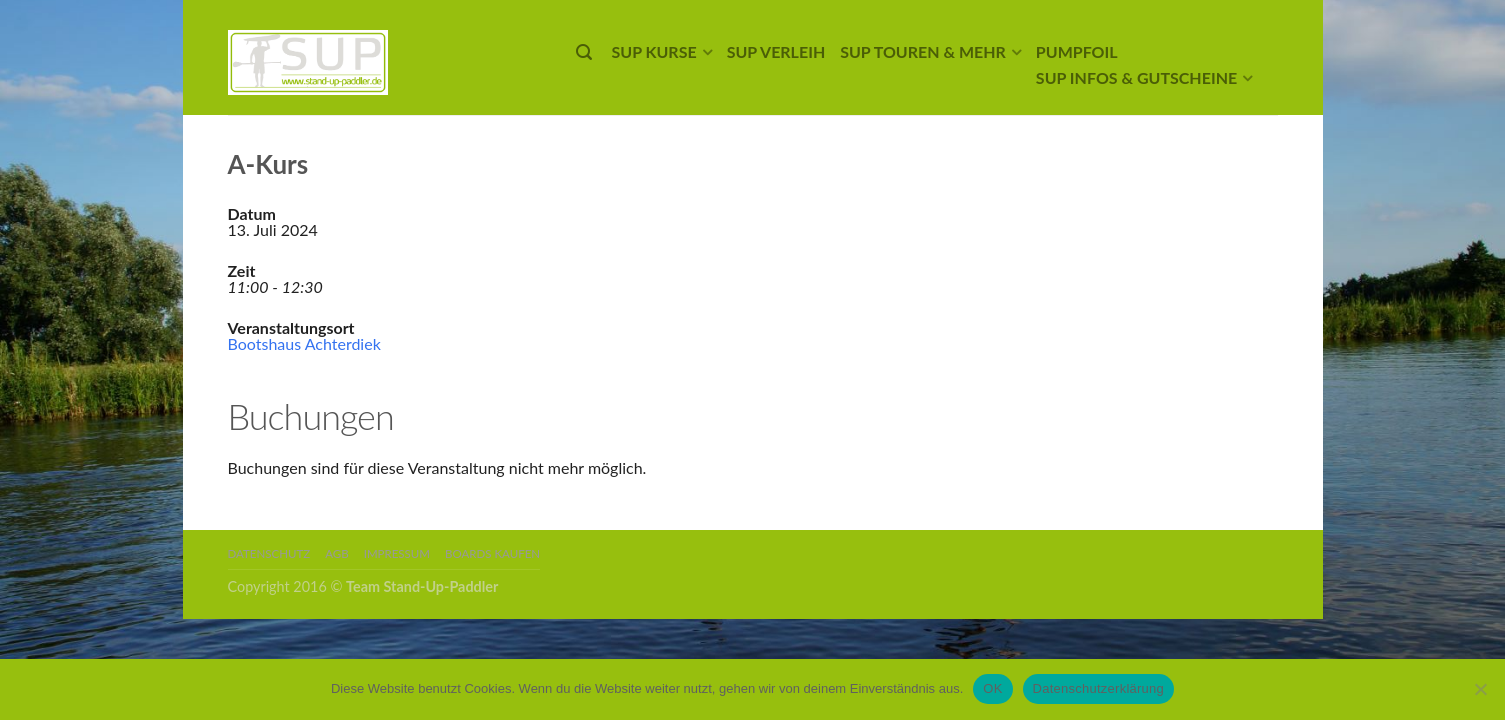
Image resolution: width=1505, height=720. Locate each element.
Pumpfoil (1077, 51)
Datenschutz (269, 553)
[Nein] (1480, 689)
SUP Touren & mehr (923, 51)
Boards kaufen (492, 553)
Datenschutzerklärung (1098, 688)
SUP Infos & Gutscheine (1136, 77)
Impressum (397, 553)
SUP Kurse (654, 51)
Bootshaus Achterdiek (304, 343)
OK (992, 688)
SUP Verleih (776, 51)
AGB (336, 553)
